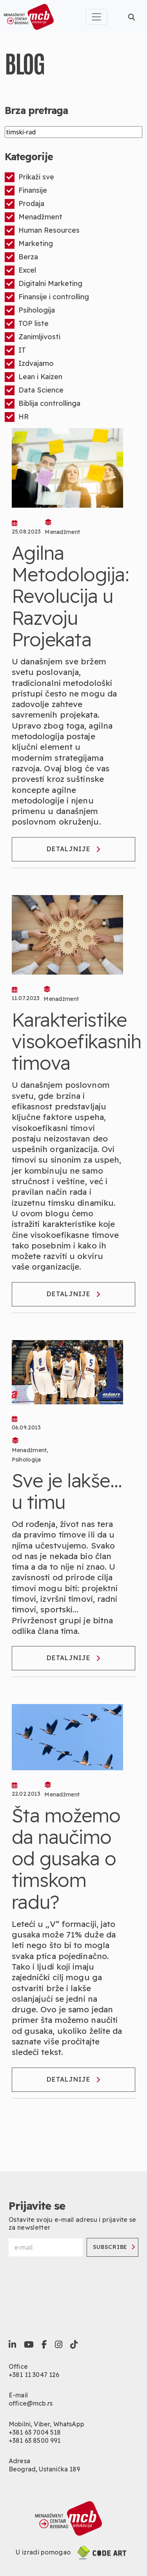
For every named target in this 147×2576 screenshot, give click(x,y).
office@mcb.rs (31, 2403)
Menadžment (33, 217)
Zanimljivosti (32, 337)
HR (17, 417)
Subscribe (114, 2246)
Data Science (34, 390)
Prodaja (24, 204)
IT (15, 350)
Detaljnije (73, 849)
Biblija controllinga (42, 404)
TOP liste (27, 324)
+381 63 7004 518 (35, 2432)
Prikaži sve (29, 177)
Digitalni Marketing (43, 284)
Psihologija (30, 310)
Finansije (26, 190)
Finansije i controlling (47, 297)
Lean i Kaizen (33, 377)
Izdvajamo (29, 364)
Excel (20, 270)
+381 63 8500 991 (35, 2440)
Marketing (29, 244)
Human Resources (42, 230)
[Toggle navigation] (96, 17)
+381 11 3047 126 (34, 2375)
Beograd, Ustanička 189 (44, 2469)
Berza (21, 257)
